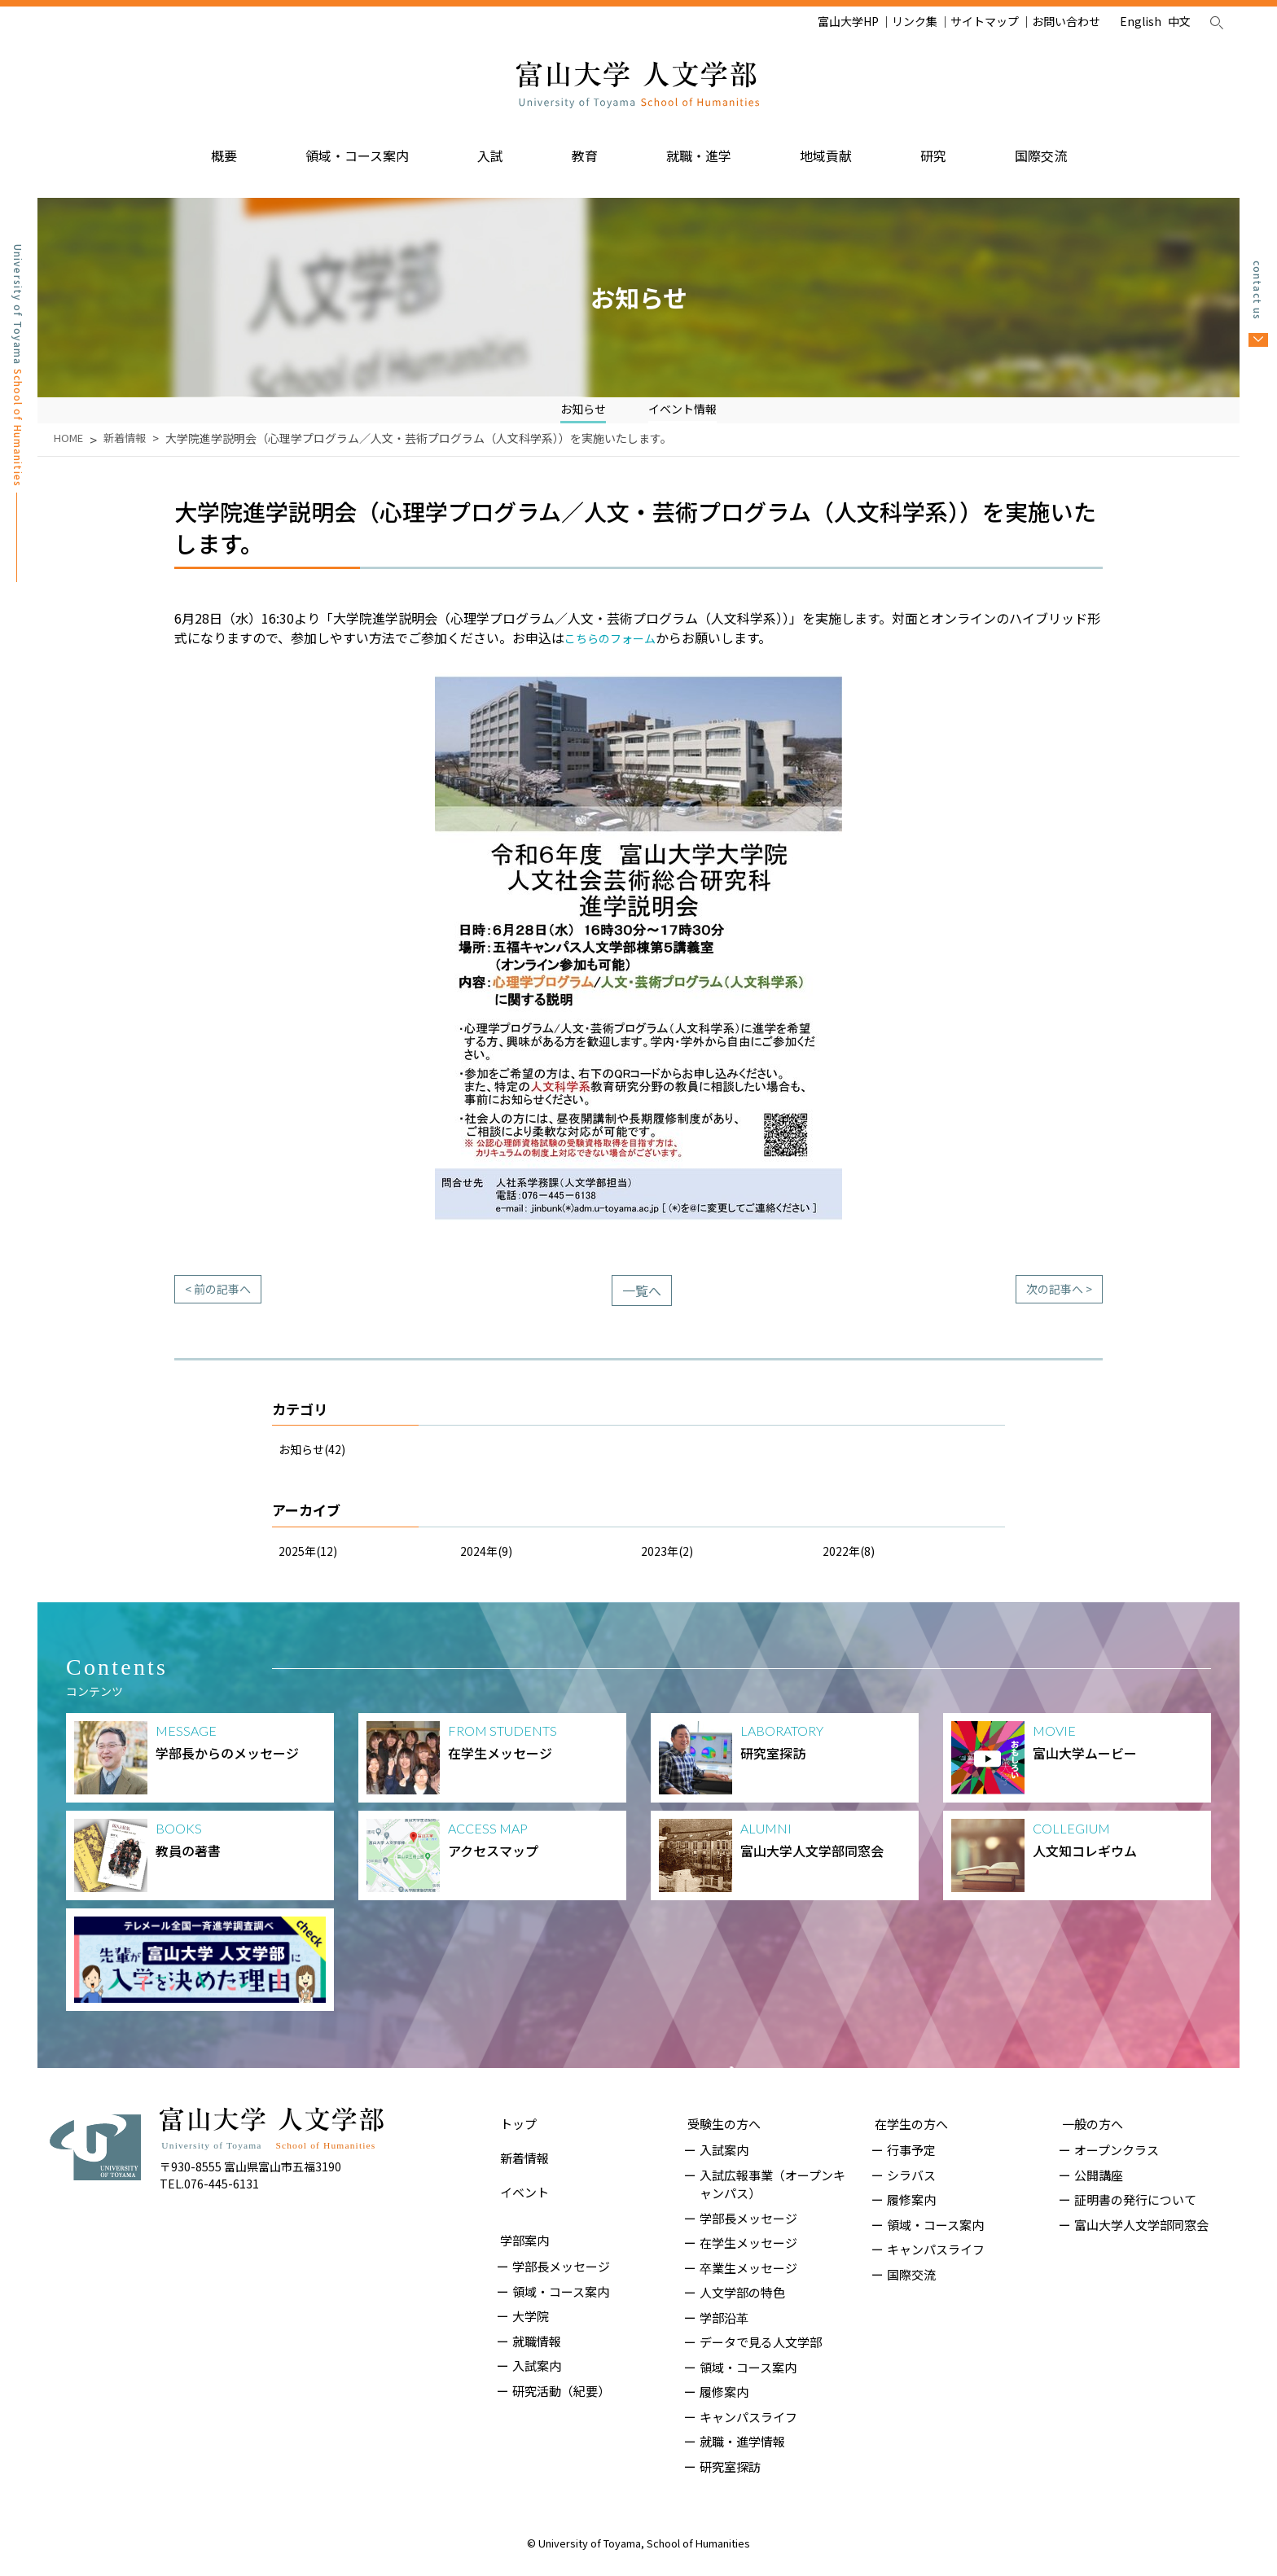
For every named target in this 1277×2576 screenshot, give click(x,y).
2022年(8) (852, 1560)
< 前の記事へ (223, 1300)
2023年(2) (670, 1560)
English (1140, 21)
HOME (70, 448)
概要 (224, 149)
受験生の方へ (720, 2125)
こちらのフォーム (616, 647)
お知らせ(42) (317, 1458)
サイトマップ (984, 21)
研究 (933, 149)
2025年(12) (312, 1560)
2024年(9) (490, 1560)
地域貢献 (826, 149)
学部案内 (521, 2212)
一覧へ (641, 1300)
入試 (490, 149)
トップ (515, 2125)
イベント (521, 2175)
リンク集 (914, 21)
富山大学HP (848, 21)
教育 (585, 149)
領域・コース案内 (357, 149)
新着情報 (129, 448)
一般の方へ (1089, 2125)
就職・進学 (698, 149)
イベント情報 (686, 407)
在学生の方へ (908, 2125)
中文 (1179, 21)
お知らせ (578, 407)
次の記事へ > (1054, 1300)
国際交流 (1041, 149)
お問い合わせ (1066, 21)
